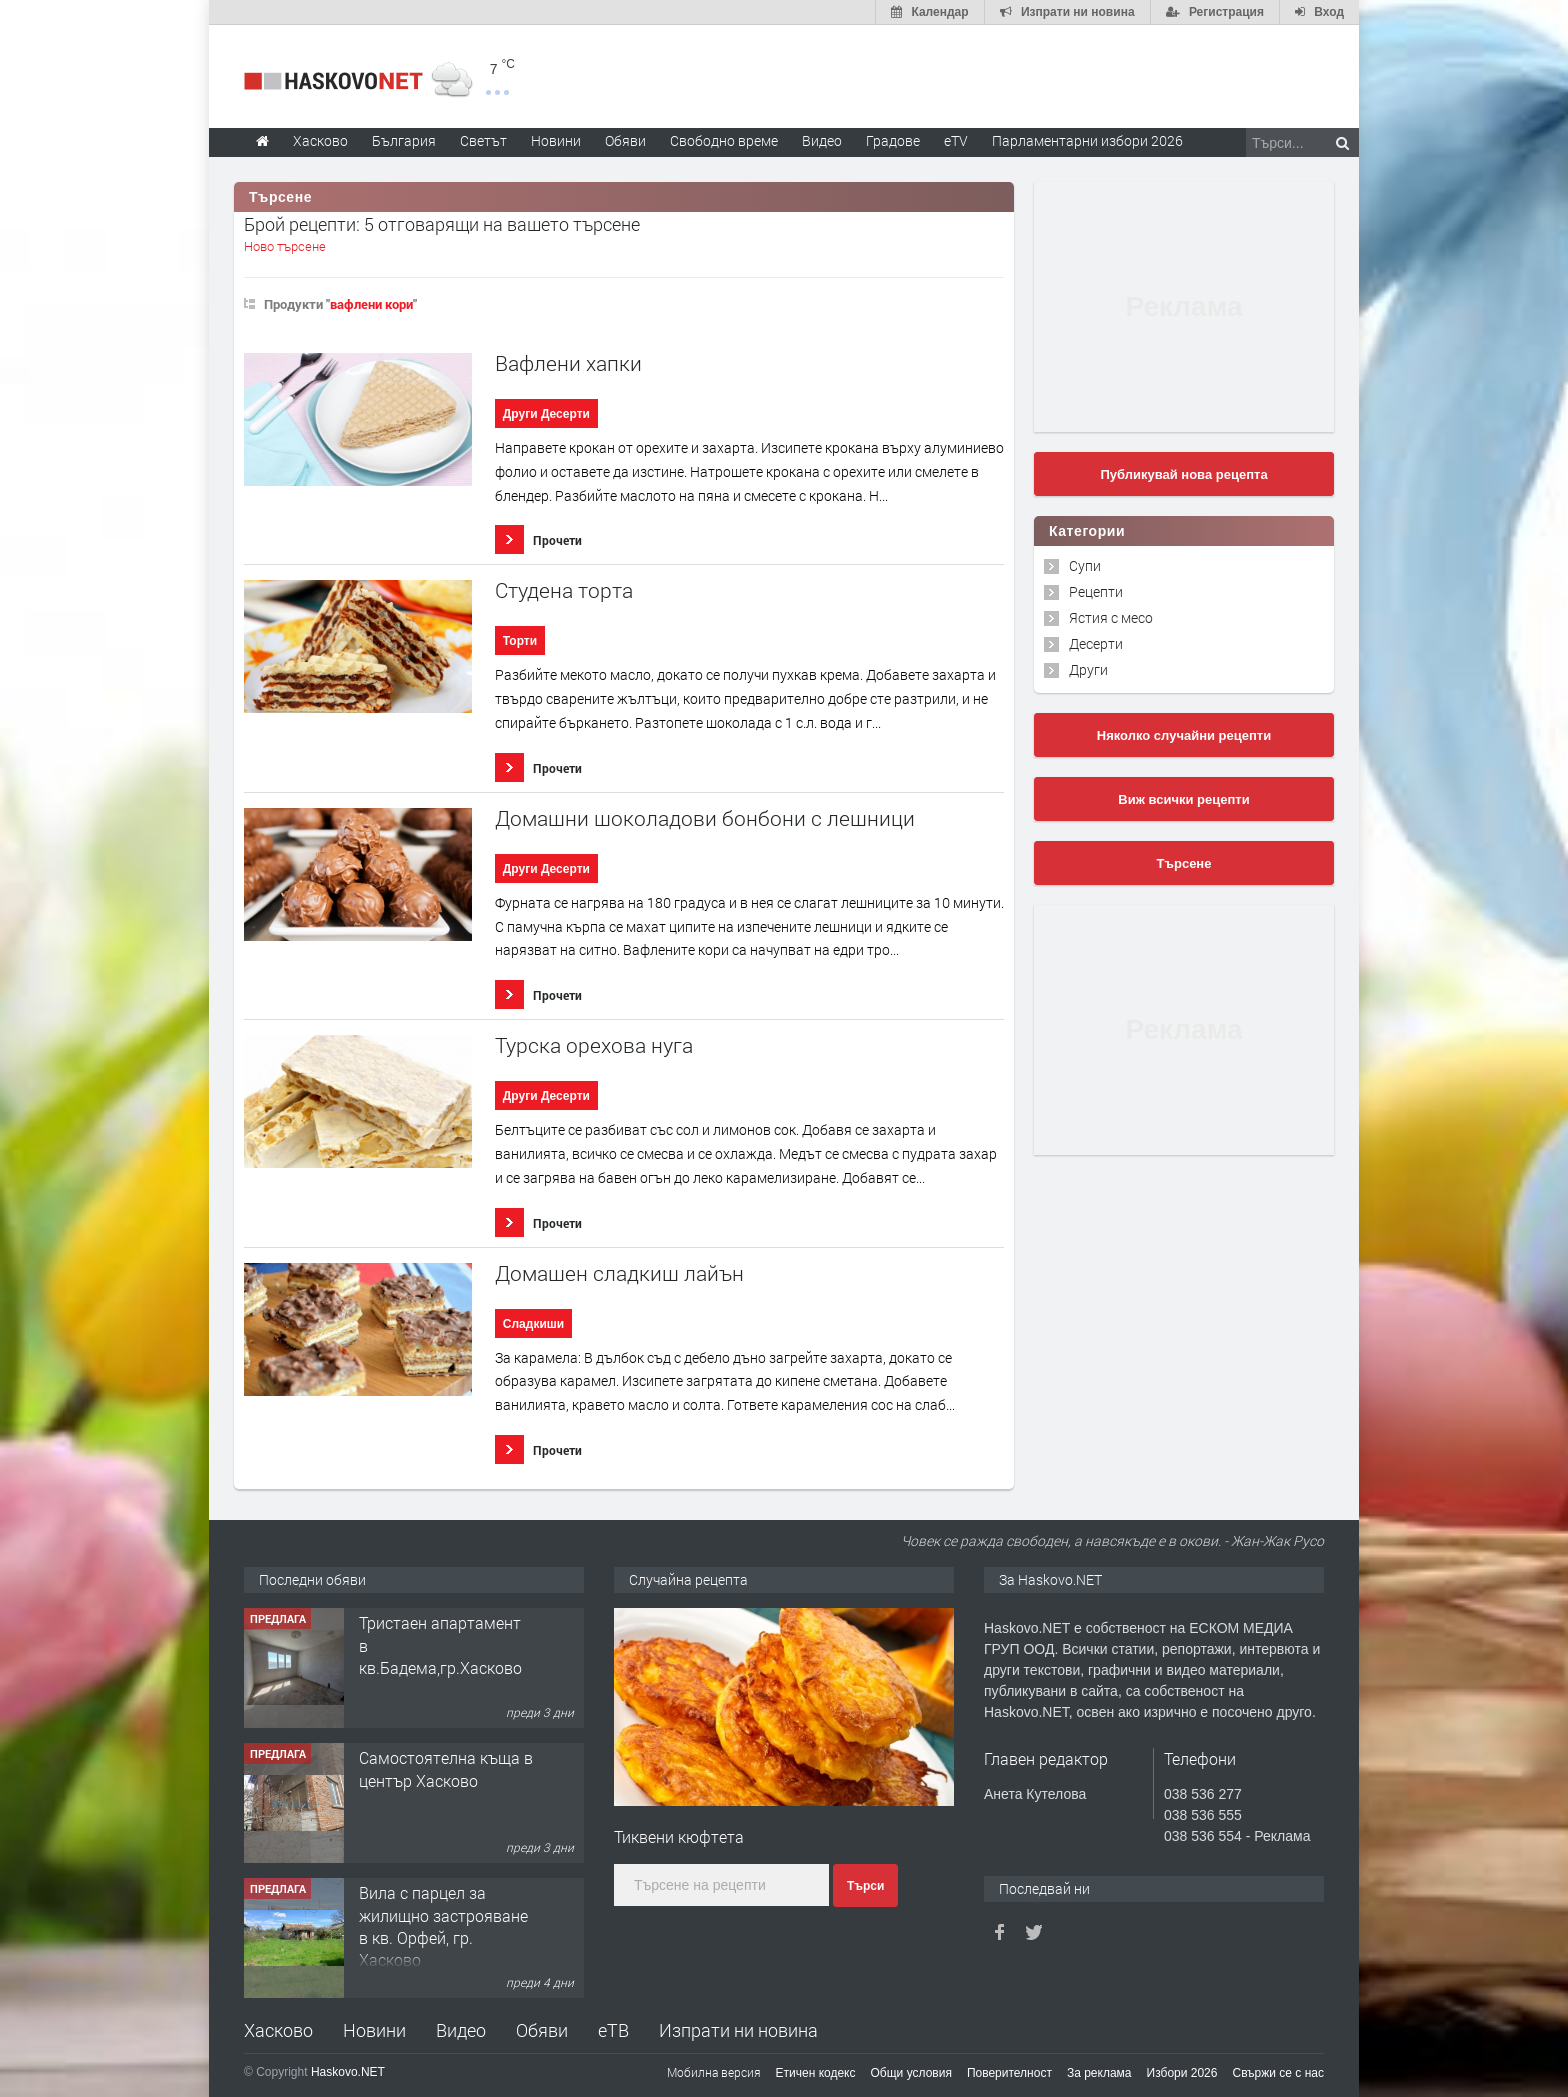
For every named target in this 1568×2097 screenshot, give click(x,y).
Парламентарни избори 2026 (1087, 140)
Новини (556, 140)
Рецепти (1096, 591)
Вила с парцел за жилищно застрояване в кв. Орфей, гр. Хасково (443, 1926)
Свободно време (724, 140)
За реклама (1099, 2073)
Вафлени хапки (568, 363)
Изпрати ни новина (738, 2030)
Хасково (278, 2030)
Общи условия (911, 2073)
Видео (461, 2030)
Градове (893, 140)
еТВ (613, 2030)
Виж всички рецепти (1183, 799)
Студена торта (564, 590)
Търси (865, 1886)
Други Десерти (546, 414)
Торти (520, 641)
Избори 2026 (1182, 2073)
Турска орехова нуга (594, 1045)
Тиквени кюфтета (679, 1836)
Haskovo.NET (348, 2072)
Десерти (1096, 643)
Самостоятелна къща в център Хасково (446, 1768)
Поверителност (1009, 2073)
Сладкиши (533, 1324)
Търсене (1184, 863)
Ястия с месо (1111, 617)
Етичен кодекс (816, 2073)
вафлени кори (371, 304)
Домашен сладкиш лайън (619, 1273)
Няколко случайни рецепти (1184, 735)
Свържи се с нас (1278, 2073)
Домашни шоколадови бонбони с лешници (705, 818)
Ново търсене (285, 246)
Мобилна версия (714, 2072)
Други (1088, 669)
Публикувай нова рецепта (1183, 474)
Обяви (542, 2030)
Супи (1085, 565)
